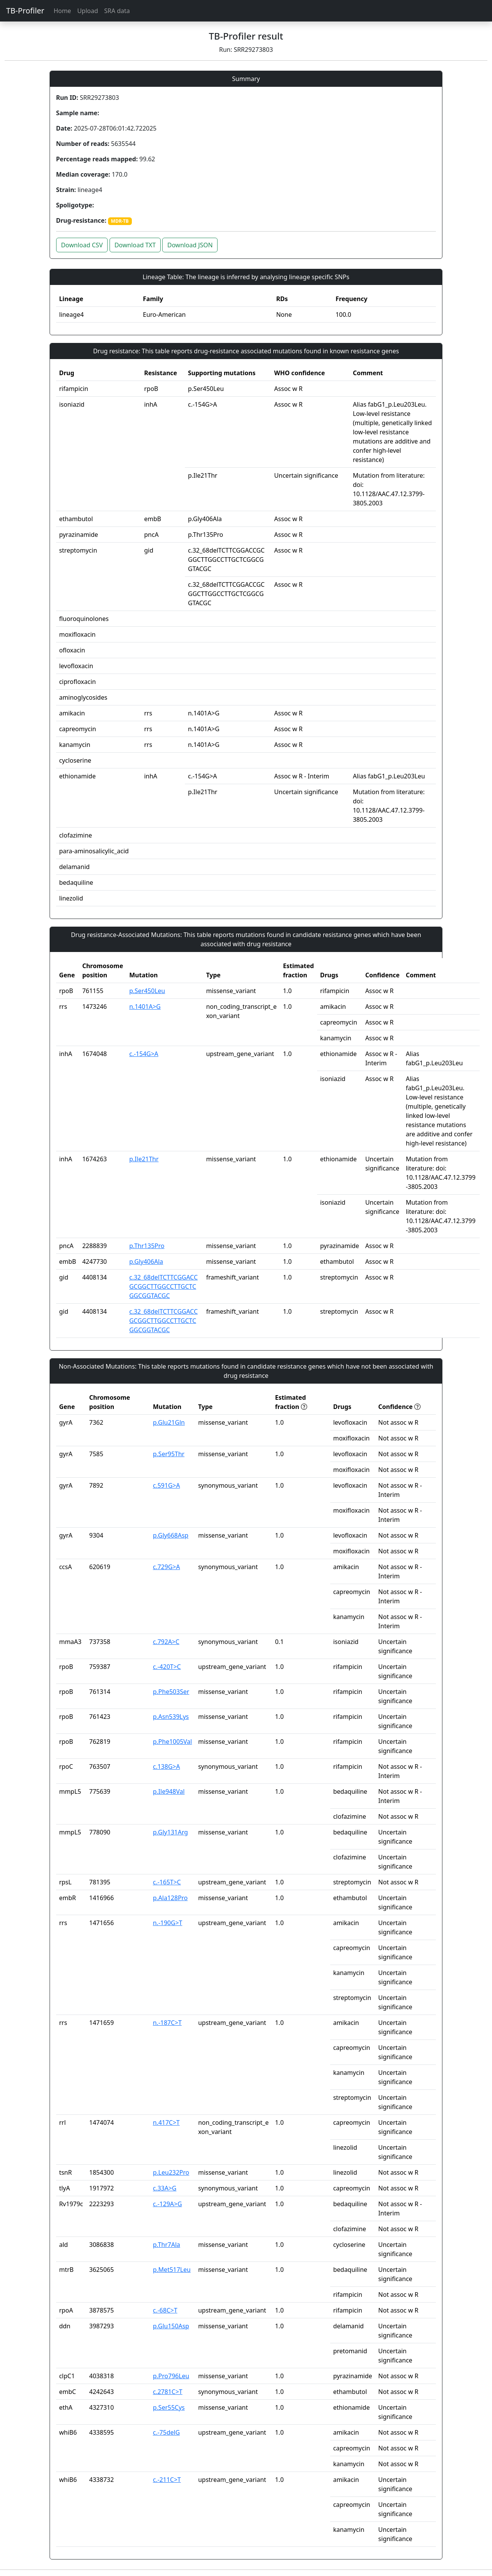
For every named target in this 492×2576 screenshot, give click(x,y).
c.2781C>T (168, 2391)
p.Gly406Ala (146, 1261)
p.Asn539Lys (171, 1716)
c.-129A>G (167, 2204)
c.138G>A (166, 1766)
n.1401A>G (145, 1006)
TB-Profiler (25, 10)
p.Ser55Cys (169, 2407)
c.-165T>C (167, 1882)
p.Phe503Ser (171, 1691)
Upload (87, 11)
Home (62, 11)
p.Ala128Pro (170, 1898)
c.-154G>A (143, 1054)
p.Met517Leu (172, 2269)
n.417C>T (166, 2122)
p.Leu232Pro (171, 2172)
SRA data (117, 11)
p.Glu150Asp (171, 2326)
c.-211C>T (167, 2479)
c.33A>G (164, 2188)
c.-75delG (166, 2432)
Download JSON (190, 245)
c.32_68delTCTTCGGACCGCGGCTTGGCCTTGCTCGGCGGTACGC (163, 1286)
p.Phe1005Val (172, 1741)
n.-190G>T (167, 1923)
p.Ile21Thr (143, 1159)
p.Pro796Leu (171, 2376)
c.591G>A (166, 1485)
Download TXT (135, 245)
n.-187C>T (167, 2022)
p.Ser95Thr (168, 1454)
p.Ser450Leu (147, 991)
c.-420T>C (167, 1666)
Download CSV (82, 245)
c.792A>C (166, 1641)
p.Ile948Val (169, 1791)
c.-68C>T (165, 2310)
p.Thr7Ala (166, 2244)
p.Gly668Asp (170, 1535)
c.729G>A (166, 1567)
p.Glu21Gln (169, 1422)
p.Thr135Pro (147, 1246)
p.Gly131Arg (170, 1832)
